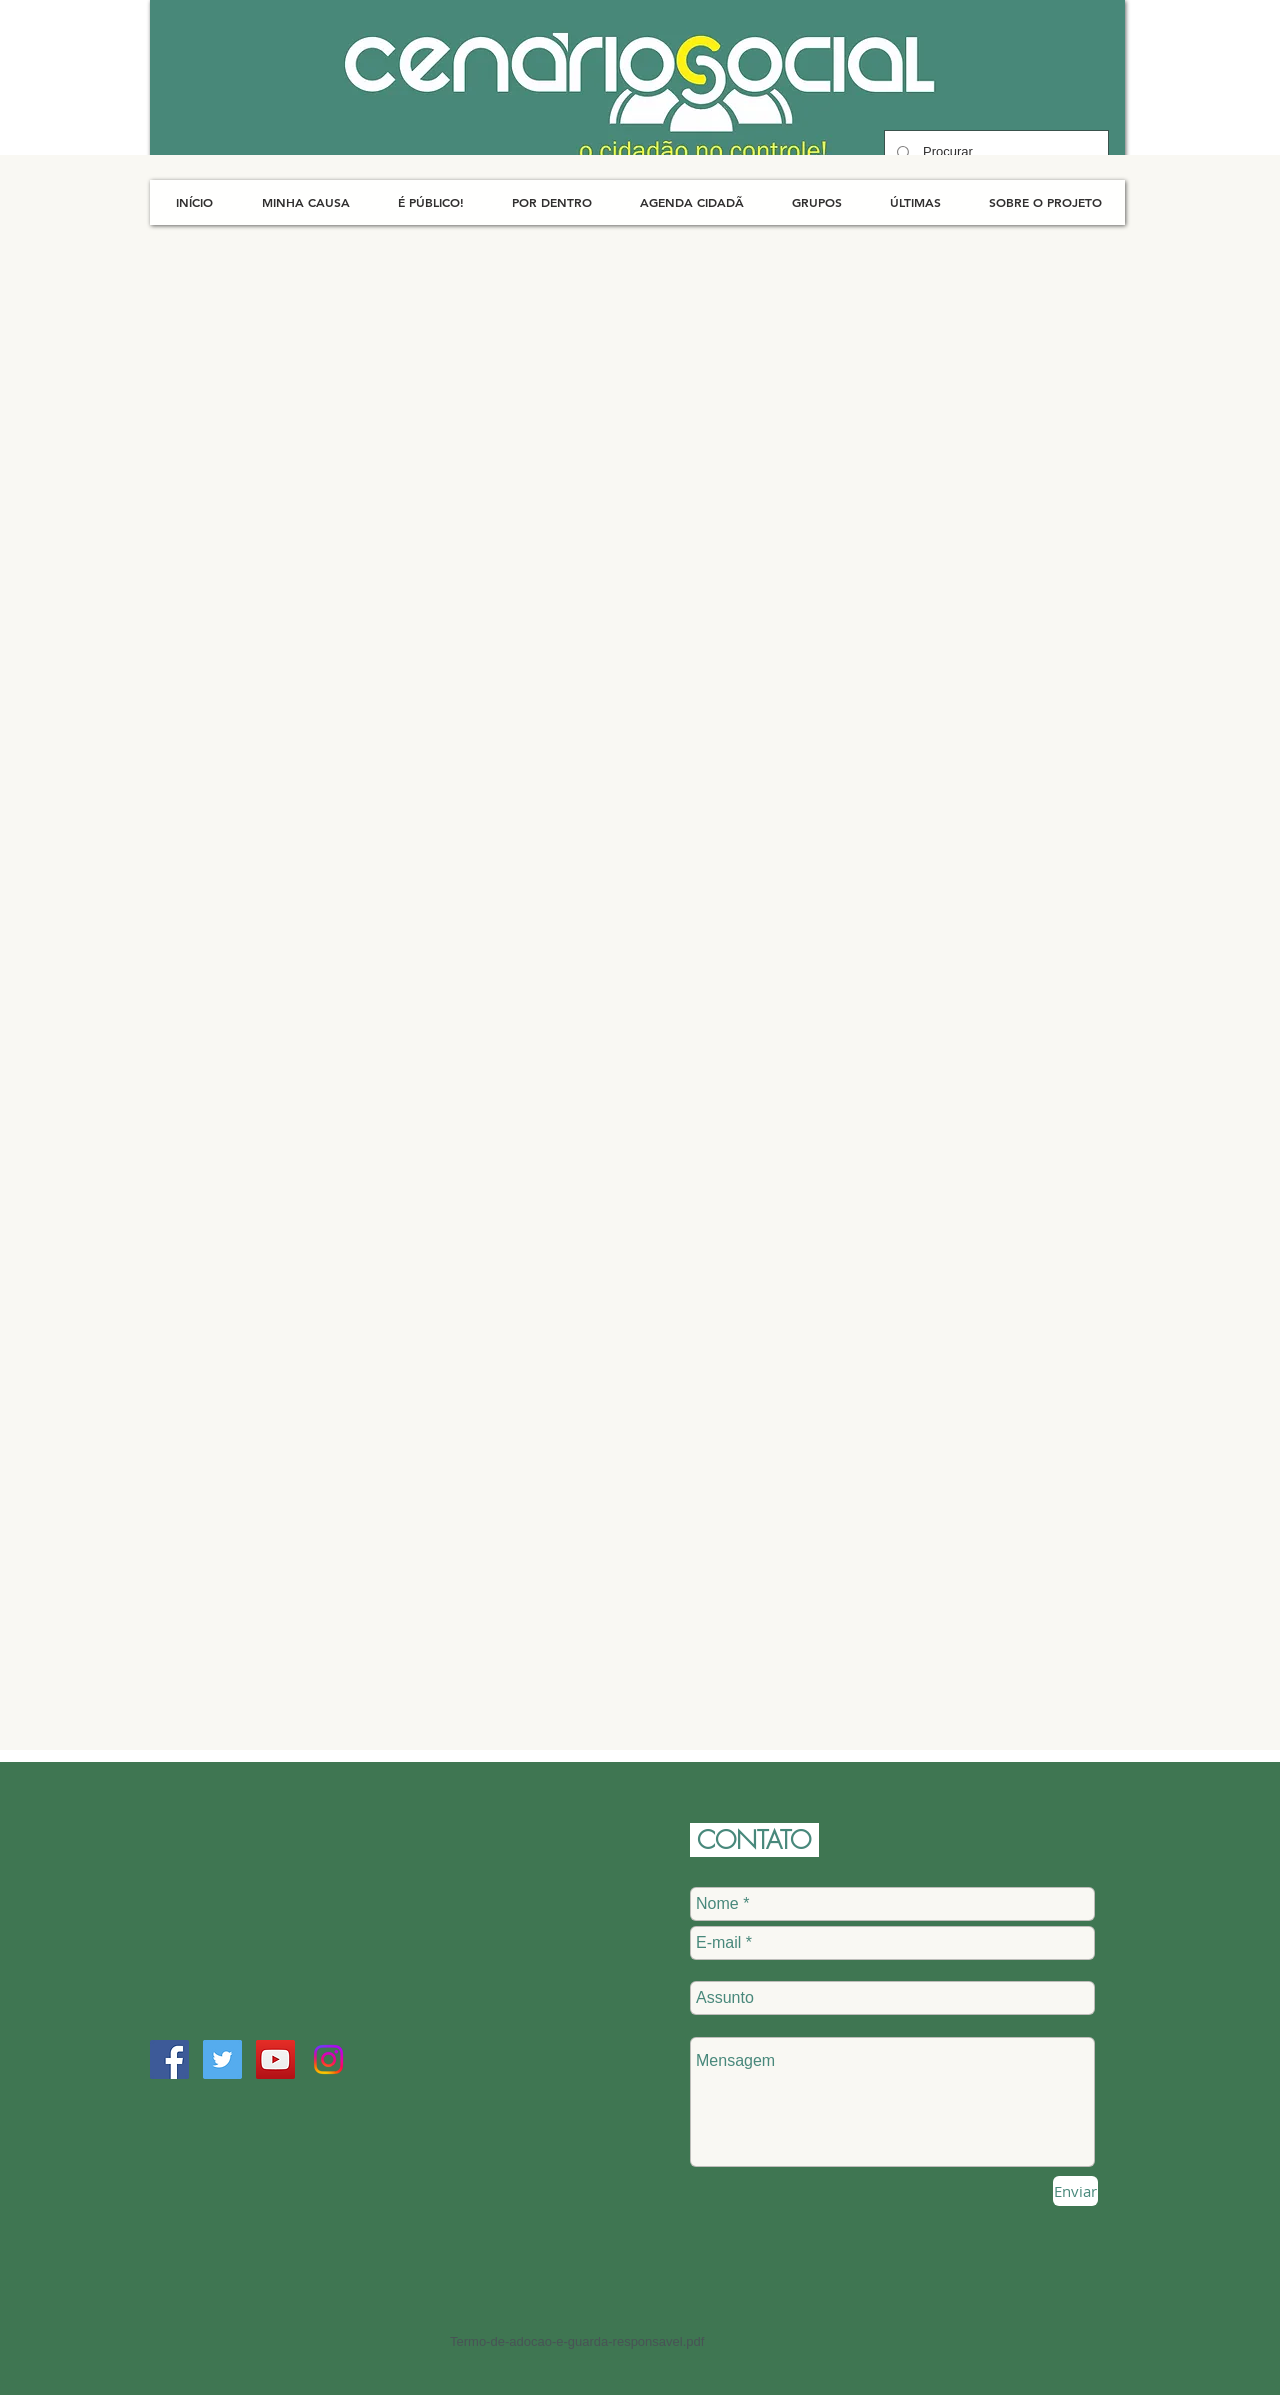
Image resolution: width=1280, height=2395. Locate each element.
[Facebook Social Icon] (169, 2059)
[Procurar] (994, 152)
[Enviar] (1075, 2191)
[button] (305, 202)
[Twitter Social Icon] (222, 2059)
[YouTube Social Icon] (275, 2059)
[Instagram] (328, 2059)
